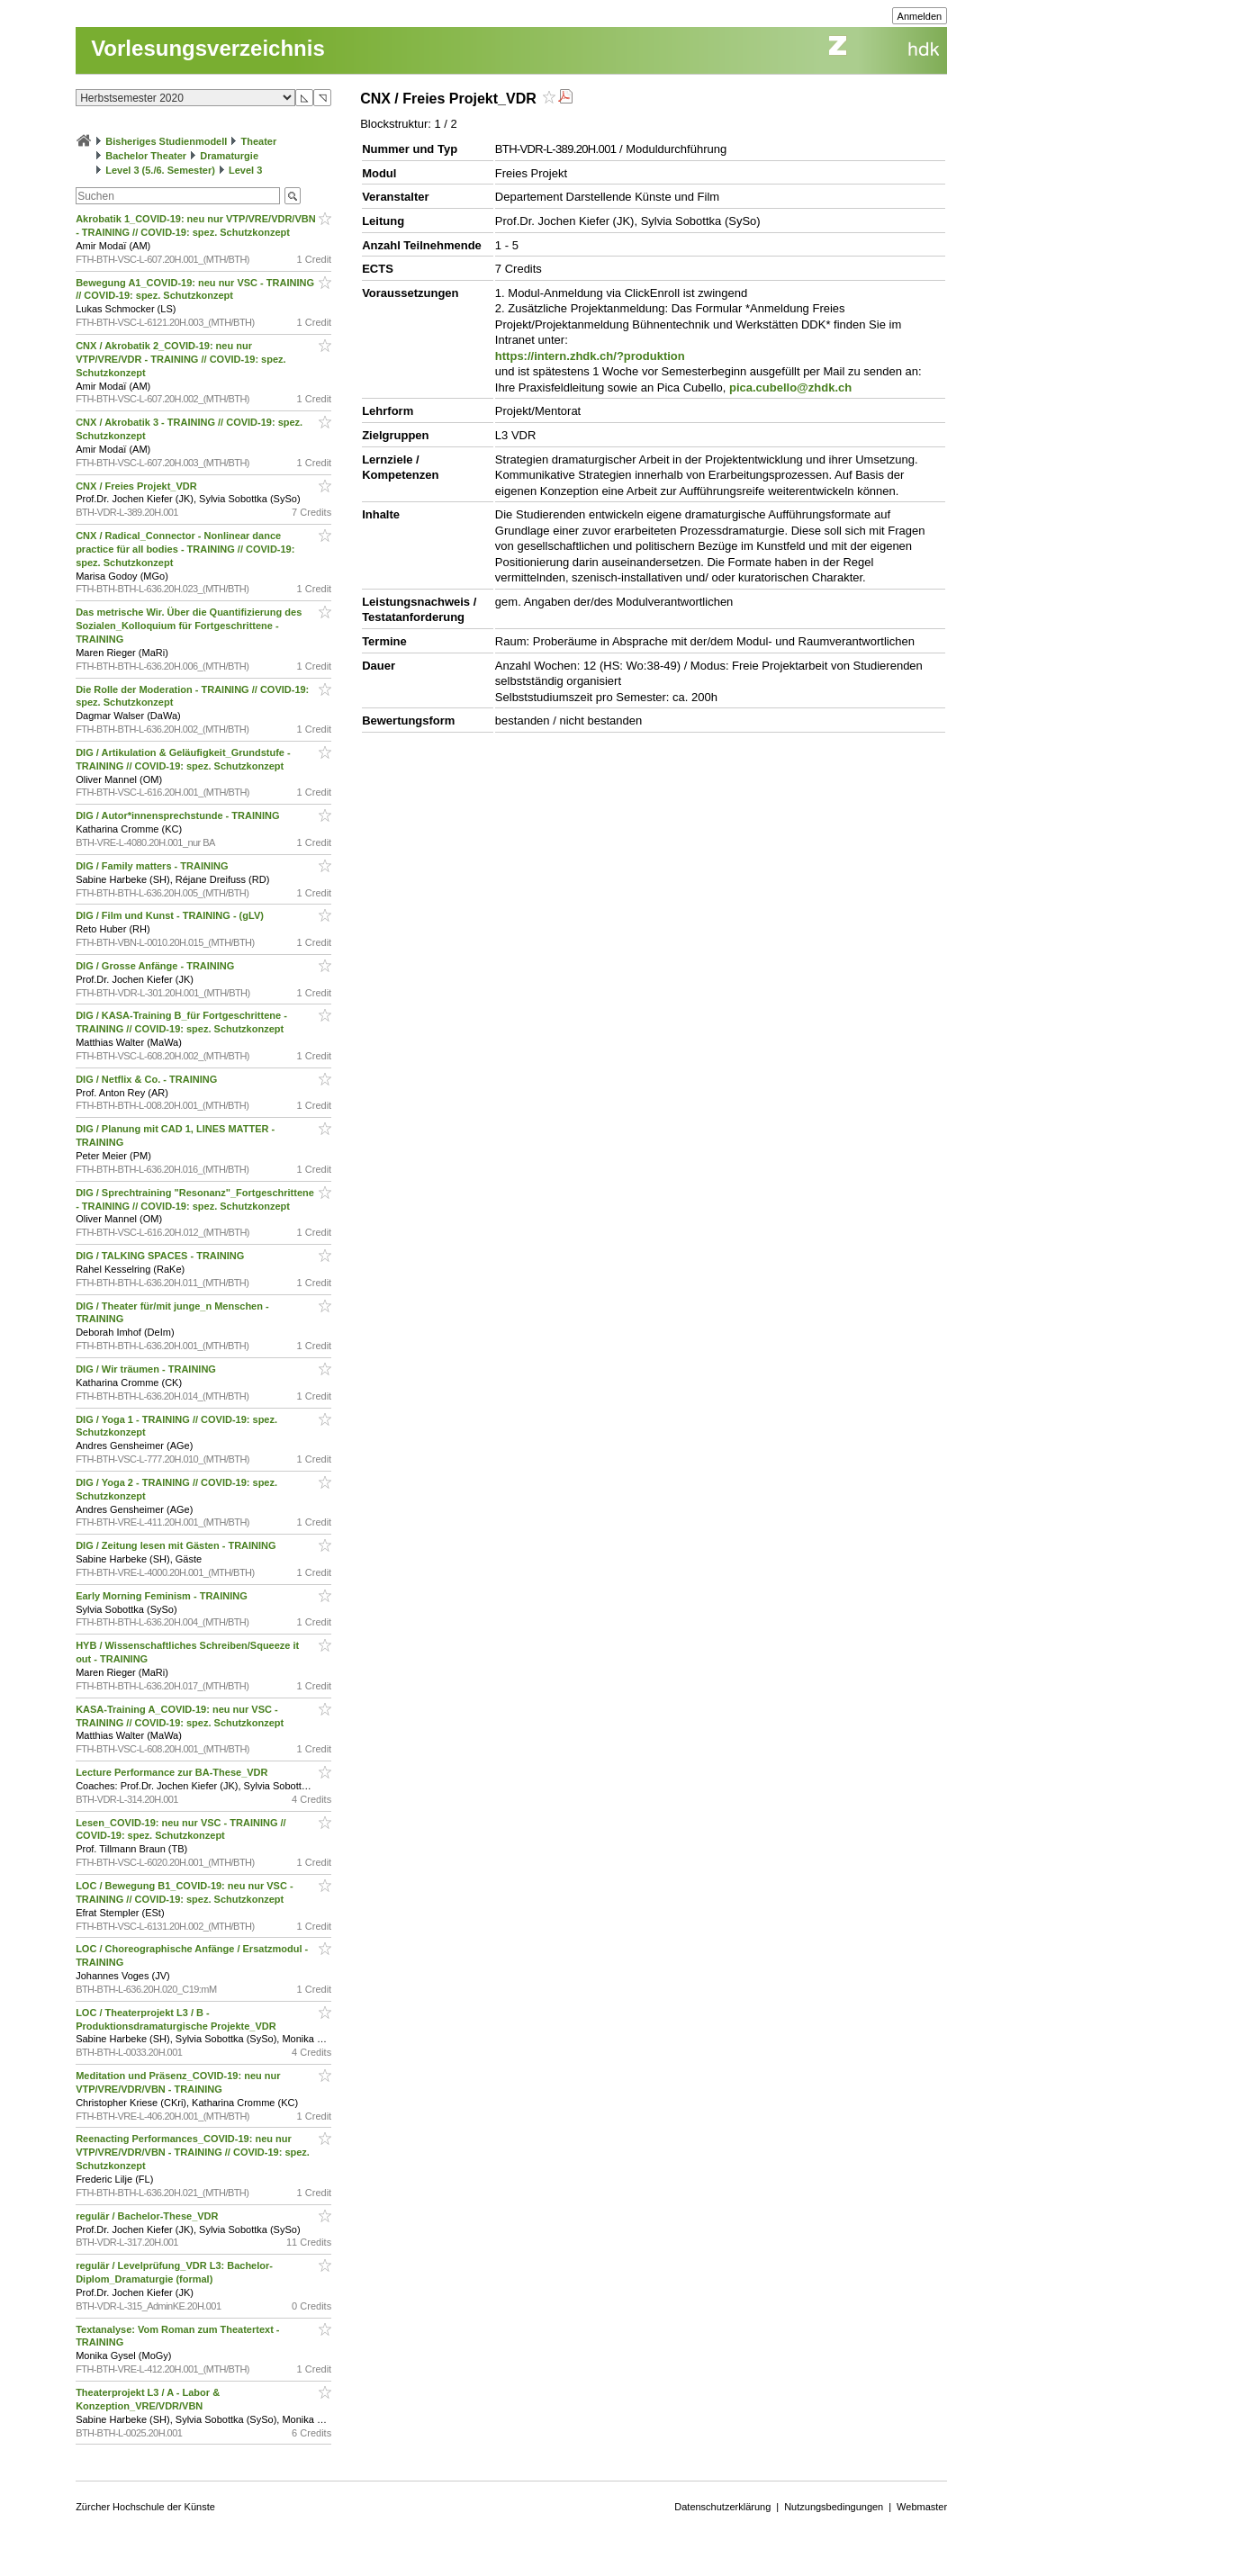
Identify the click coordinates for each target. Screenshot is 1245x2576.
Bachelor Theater (145, 155)
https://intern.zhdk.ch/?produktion (590, 356)
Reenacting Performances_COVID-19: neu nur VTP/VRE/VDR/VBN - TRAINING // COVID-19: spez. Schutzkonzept (193, 2152)
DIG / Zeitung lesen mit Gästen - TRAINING (177, 1545)
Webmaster (922, 2506)
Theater (258, 141)
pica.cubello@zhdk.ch (790, 387)
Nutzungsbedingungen (833, 2506)
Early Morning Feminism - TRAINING (163, 1595)
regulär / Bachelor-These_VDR (148, 2216)
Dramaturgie (229, 155)
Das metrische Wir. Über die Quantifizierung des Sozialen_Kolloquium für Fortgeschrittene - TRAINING (189, 625)
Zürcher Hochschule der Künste (145, 2506)
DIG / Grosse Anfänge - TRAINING (156, 965)
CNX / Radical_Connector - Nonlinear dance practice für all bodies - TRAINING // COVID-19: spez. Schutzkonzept (185, 549)
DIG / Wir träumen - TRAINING (147, 1369)
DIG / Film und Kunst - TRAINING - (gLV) (171, 915)
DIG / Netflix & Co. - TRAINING (148, 1079)
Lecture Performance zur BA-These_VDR (173, 1772)
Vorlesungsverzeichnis (208, 48)
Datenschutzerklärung (722, 2506)
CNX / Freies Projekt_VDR (138, 486)
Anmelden (920, 16)
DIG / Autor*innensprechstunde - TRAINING (179, 815)
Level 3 (245, 170)
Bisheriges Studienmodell (166, 141)
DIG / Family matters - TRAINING (153, 865)
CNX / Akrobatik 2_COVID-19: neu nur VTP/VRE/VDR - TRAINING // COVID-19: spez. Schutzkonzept (180, 359)
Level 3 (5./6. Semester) (160, 170)
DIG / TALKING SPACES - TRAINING (161, 1255)
